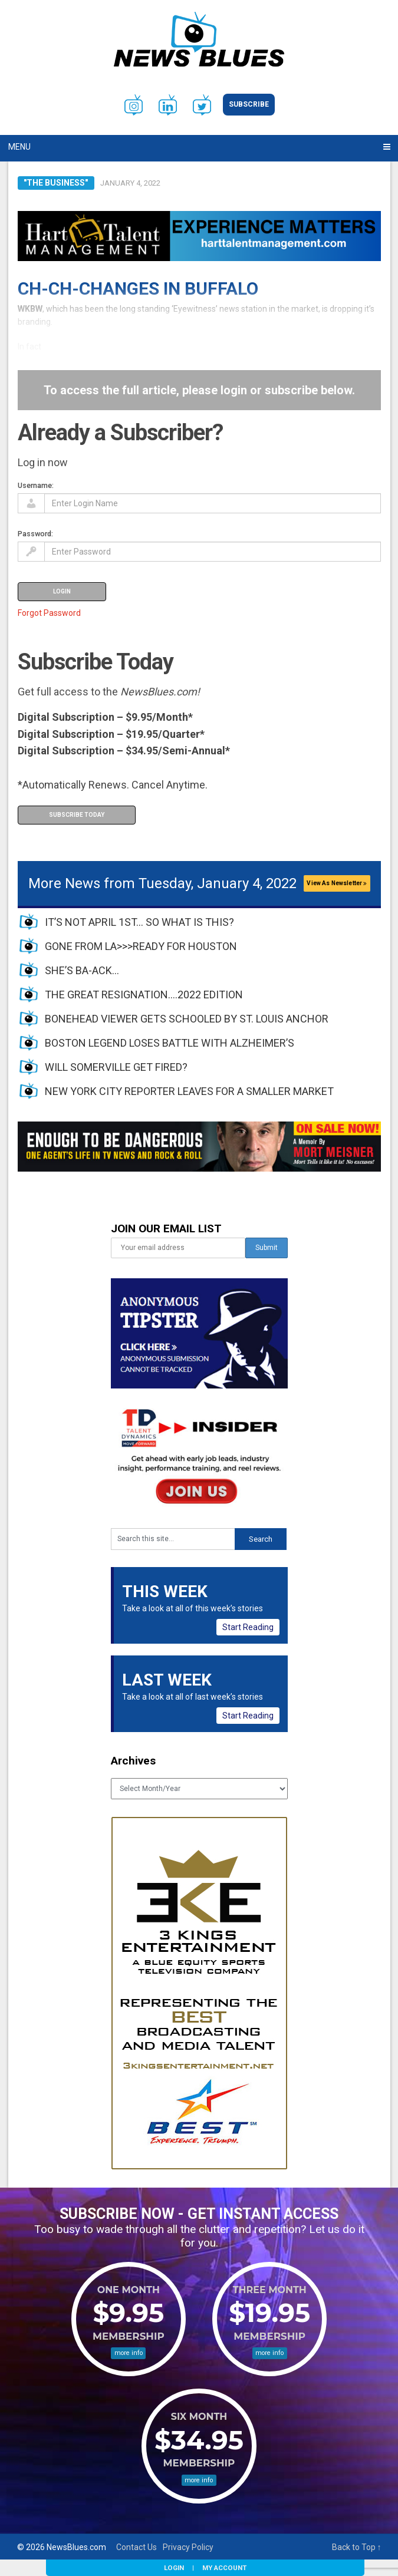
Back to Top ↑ (356, 2547)
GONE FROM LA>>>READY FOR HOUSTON (141, 946)
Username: (36, 485)
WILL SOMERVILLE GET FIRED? (116, 1067)
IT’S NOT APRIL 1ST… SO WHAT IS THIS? (139, 922)
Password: (35, 533)
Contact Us (136, 2547)
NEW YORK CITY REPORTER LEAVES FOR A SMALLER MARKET (189, 1091)
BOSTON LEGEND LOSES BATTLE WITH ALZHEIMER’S (169, 1043)
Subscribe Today (76, 815)
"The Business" (56, 182)
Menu (19, 146)
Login (174, 2568)
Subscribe (249, 104)
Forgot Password (49, 613)
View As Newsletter (337, 883)
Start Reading (248, 1627)
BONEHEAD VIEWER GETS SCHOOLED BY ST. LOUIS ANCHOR (186, 1018)
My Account (224, 2568)
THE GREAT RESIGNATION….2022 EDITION (144, 994)
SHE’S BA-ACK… (82, 970)
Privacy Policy (188, 2547)
